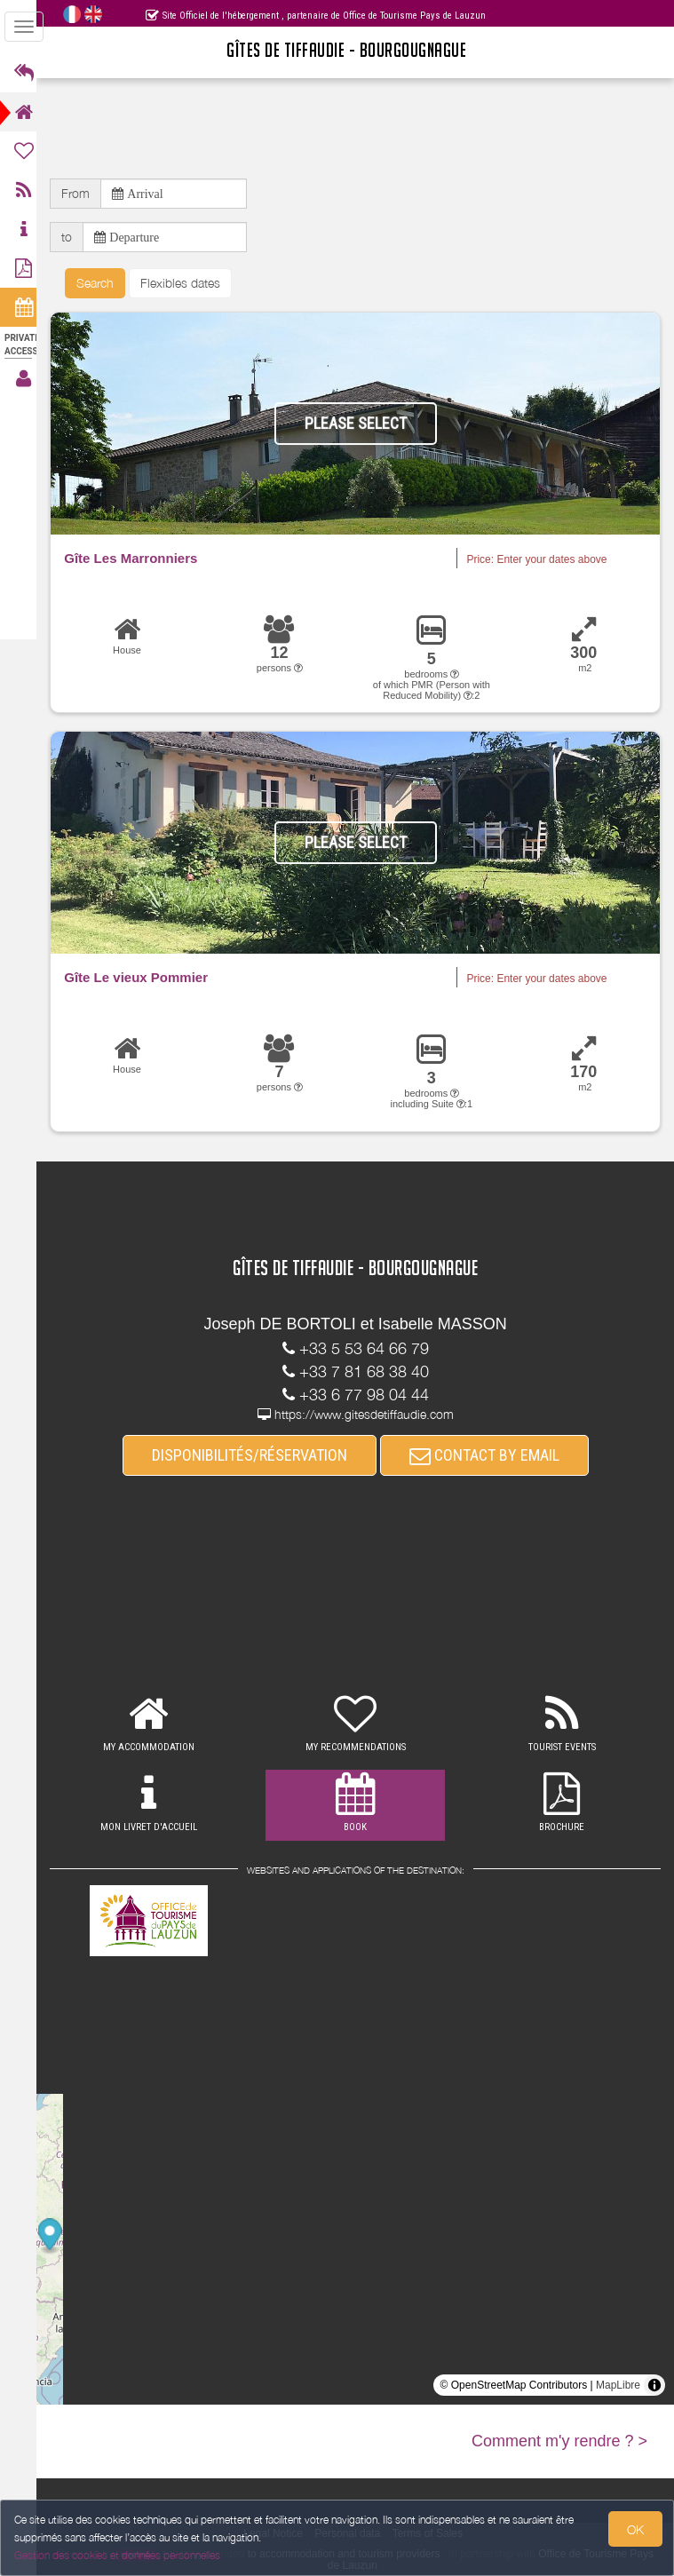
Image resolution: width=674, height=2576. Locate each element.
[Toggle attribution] (654, 2386)
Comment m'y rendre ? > (559, 2442)
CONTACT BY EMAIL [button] (490, 1456)
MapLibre (618, 2386)
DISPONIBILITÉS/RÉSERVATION (255, 1456)
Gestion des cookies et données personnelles (117, 2555)
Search (105, 282)
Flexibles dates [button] (191, 282)
